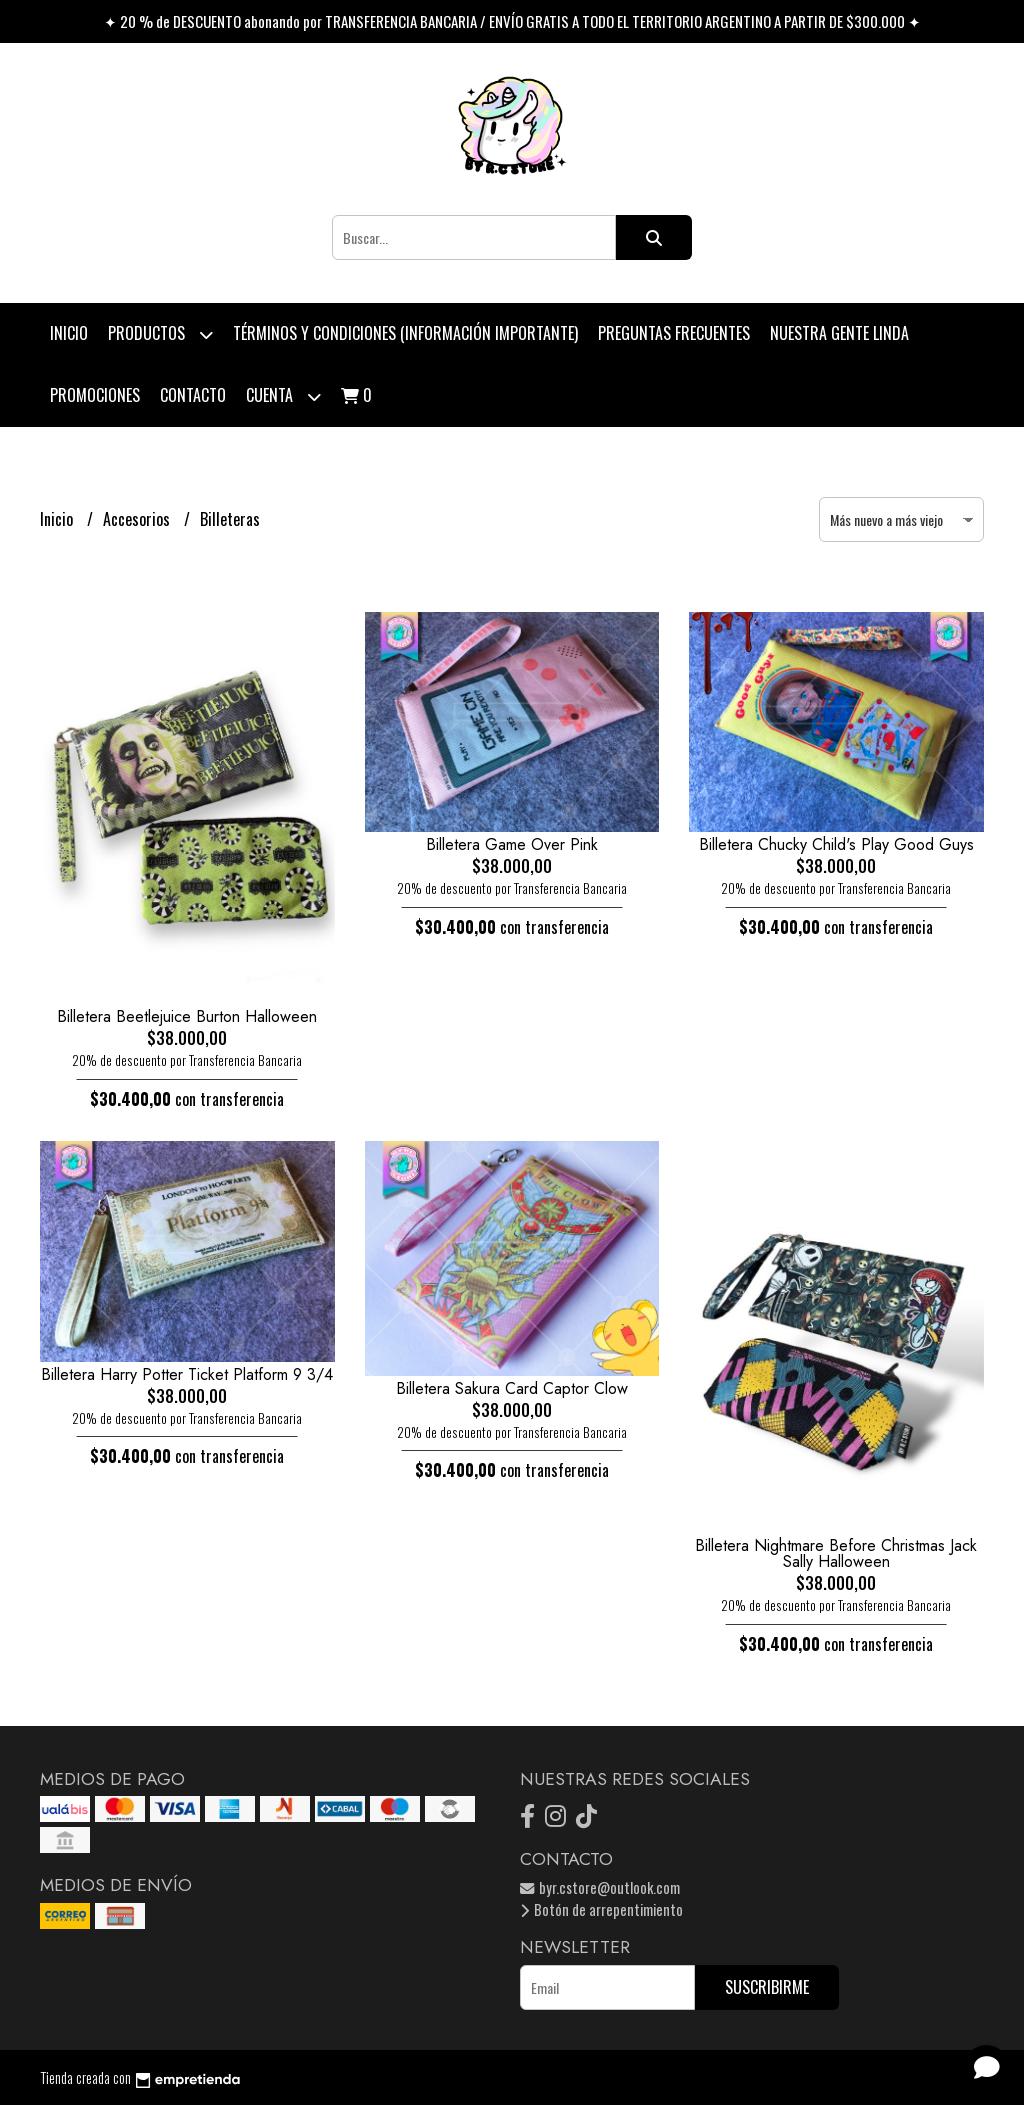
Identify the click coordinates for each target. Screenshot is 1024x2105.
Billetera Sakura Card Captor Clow (512, 1388)
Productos (160, 334)
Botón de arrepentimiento (601, 1909)
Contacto (193, 395)
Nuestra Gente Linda (839, 333)
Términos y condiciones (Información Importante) (405, 333)
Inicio (69, 333)
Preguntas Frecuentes (674, 333)
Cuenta (283, 396)
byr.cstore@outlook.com (600, 1887)
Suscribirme (767, 1987)
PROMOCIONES (95, 395)
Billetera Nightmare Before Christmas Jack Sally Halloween (836, 1553)
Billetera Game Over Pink (512, 844)
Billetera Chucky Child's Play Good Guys (836, 844)
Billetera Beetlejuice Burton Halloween (187, 1016)
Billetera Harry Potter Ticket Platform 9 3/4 (187, 1374)
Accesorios (138, 519)
